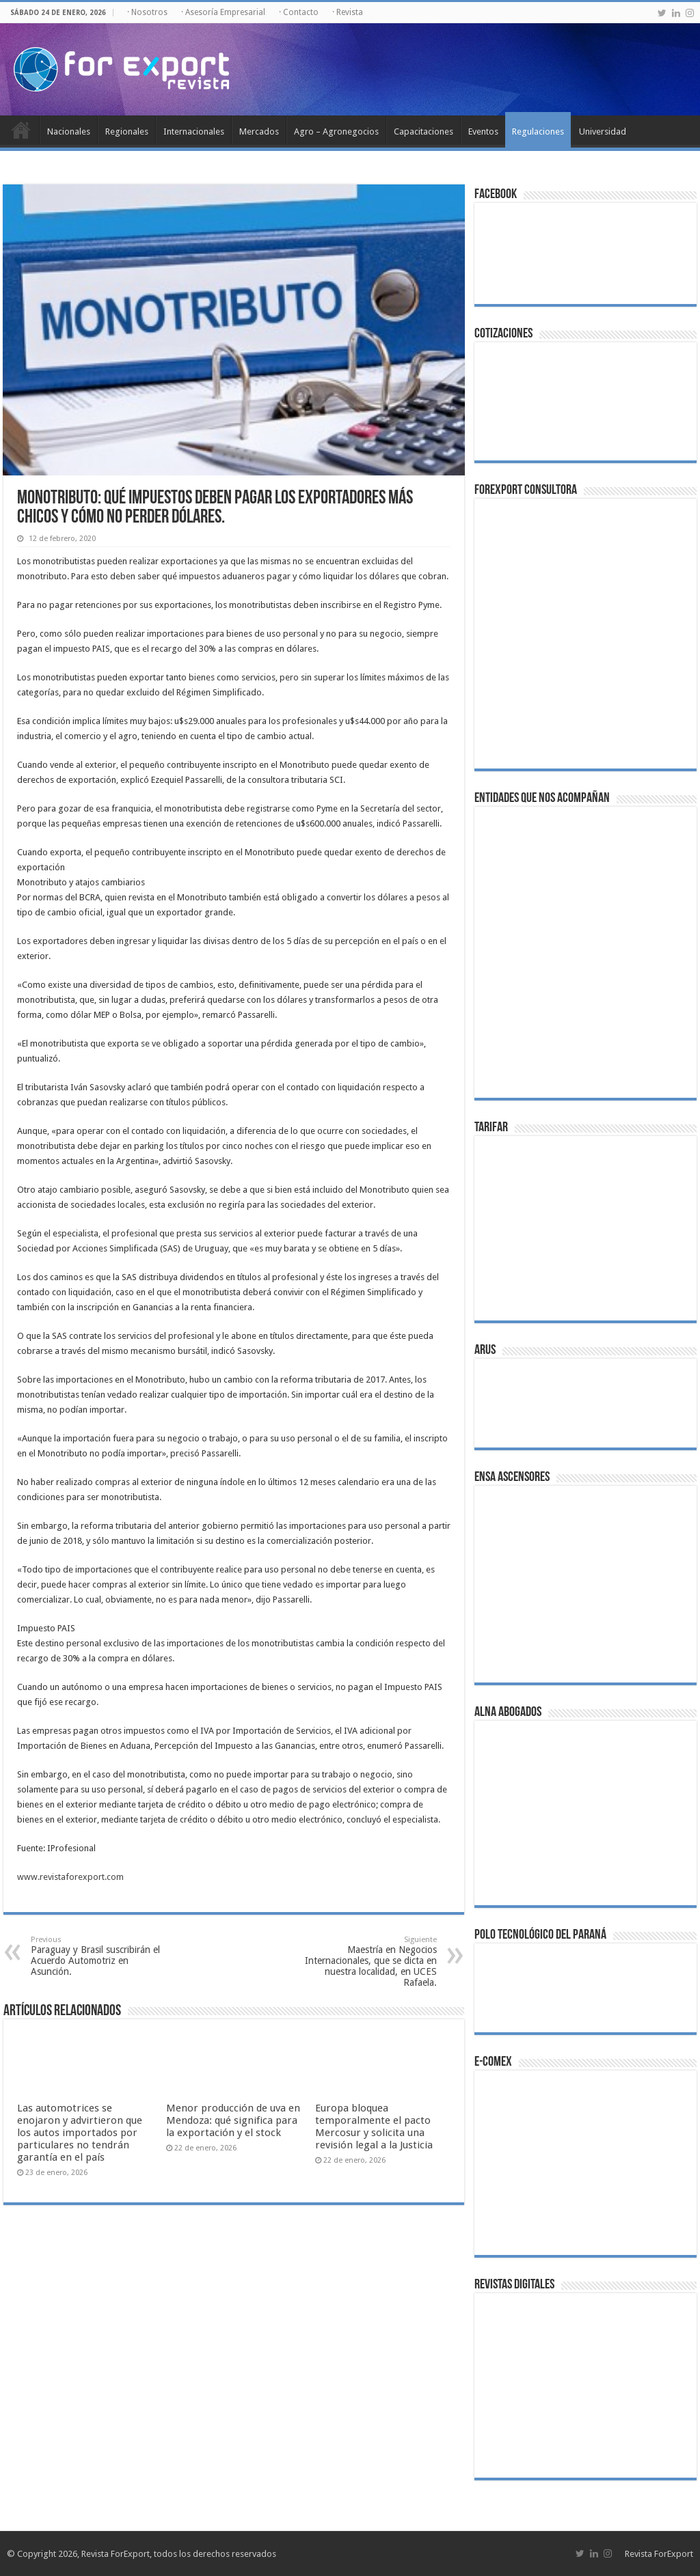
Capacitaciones (423, 131)
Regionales (126, 131)
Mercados (259, 131)
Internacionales (193, 131)
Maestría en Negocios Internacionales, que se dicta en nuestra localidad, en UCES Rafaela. (367, 1961)
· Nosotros (147, 12)
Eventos (483, 131)
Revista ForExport (659, 2554)
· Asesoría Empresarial (223, 12)
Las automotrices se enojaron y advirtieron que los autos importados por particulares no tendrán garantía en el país (79, 2132)
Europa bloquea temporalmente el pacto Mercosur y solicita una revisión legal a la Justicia (374, 2126)
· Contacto (299, 12)
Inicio (21, 129)
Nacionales (68, 131)
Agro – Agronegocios (336, 131)
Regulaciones (538, 131)
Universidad (602, 131)
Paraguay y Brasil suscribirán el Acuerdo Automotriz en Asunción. (101, 1956)
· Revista (347, 12)
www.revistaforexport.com (70, 1877)
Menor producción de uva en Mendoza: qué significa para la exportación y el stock (233, 2120)
